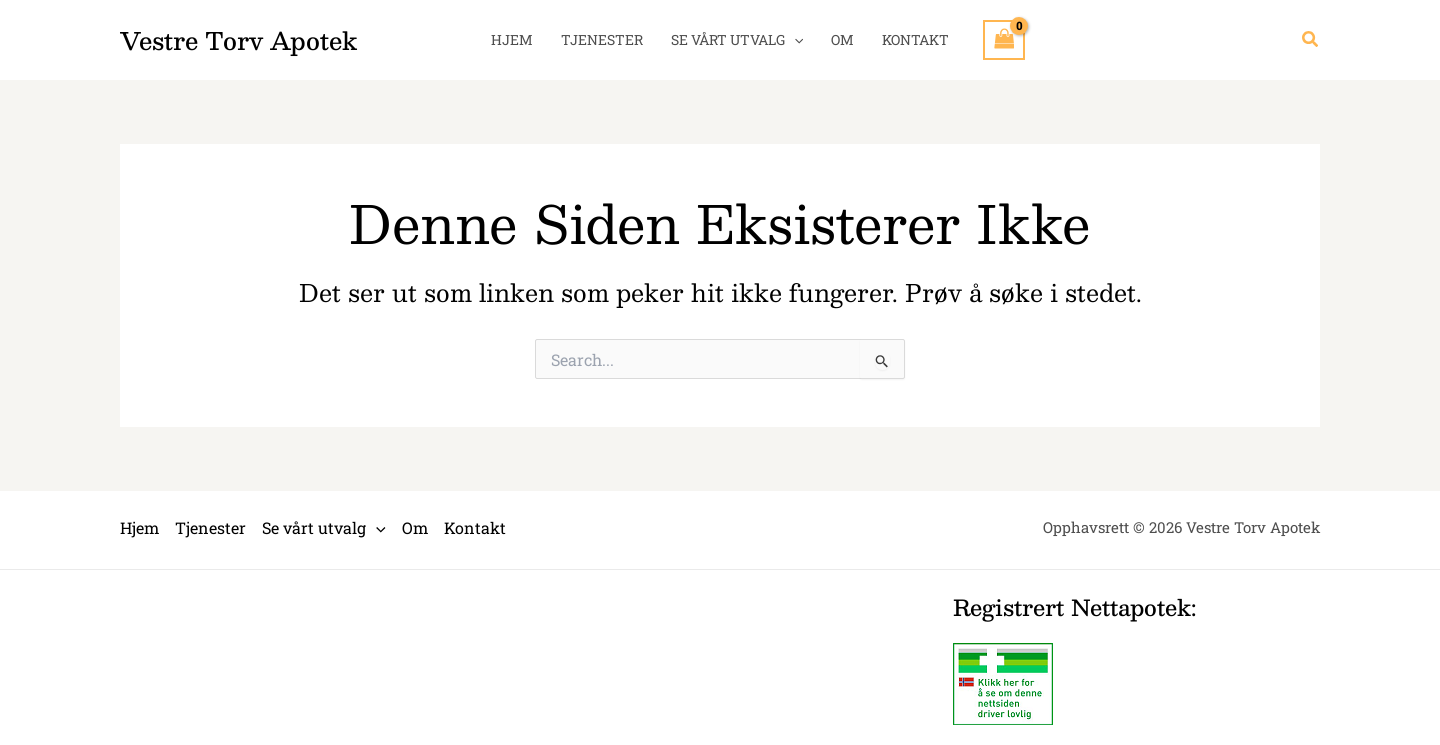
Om (842, 39)
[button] (1311, 40)
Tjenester (602, 39)
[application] (794, 40)
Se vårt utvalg (737, 40)
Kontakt (915, 39)
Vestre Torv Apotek (238, 40)
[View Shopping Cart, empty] (1004, 40)
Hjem (512, 39)
